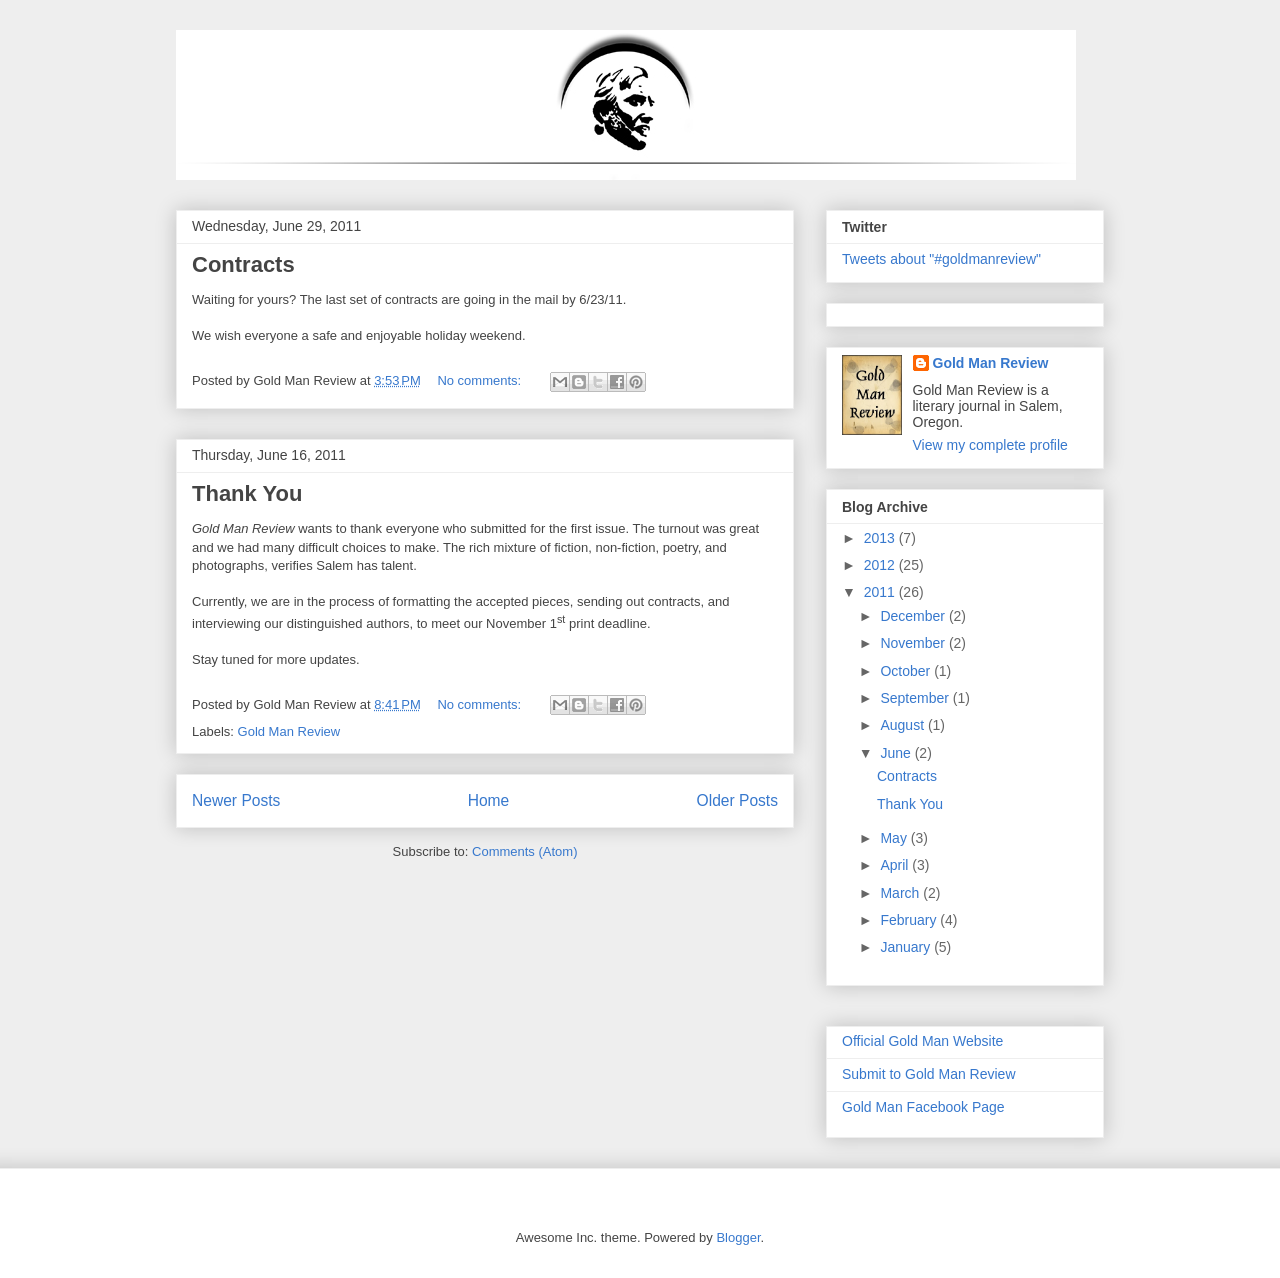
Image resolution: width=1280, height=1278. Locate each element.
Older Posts (737, 800)
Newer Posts (236, 800)
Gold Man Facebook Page (923, 1107)
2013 (881, 538)
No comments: (480, 380)
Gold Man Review (289, 731)
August (903, 725)
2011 (881, 592)
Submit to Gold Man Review (929, 1074)
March (901, 893)
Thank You (247, 493)
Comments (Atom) (524, 851)
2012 (881, 565)
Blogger (738, 1237)
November (914, 643)
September (916, 698)
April (896, 865)
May (895, 838)
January (907, 947)
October (907, 671)
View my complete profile (990, 445)
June (897, 753)
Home (489, 800)
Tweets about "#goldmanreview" (941, 259)
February (910, 920)
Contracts (243, 264)
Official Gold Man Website (922, 1041)
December (914, 616)
